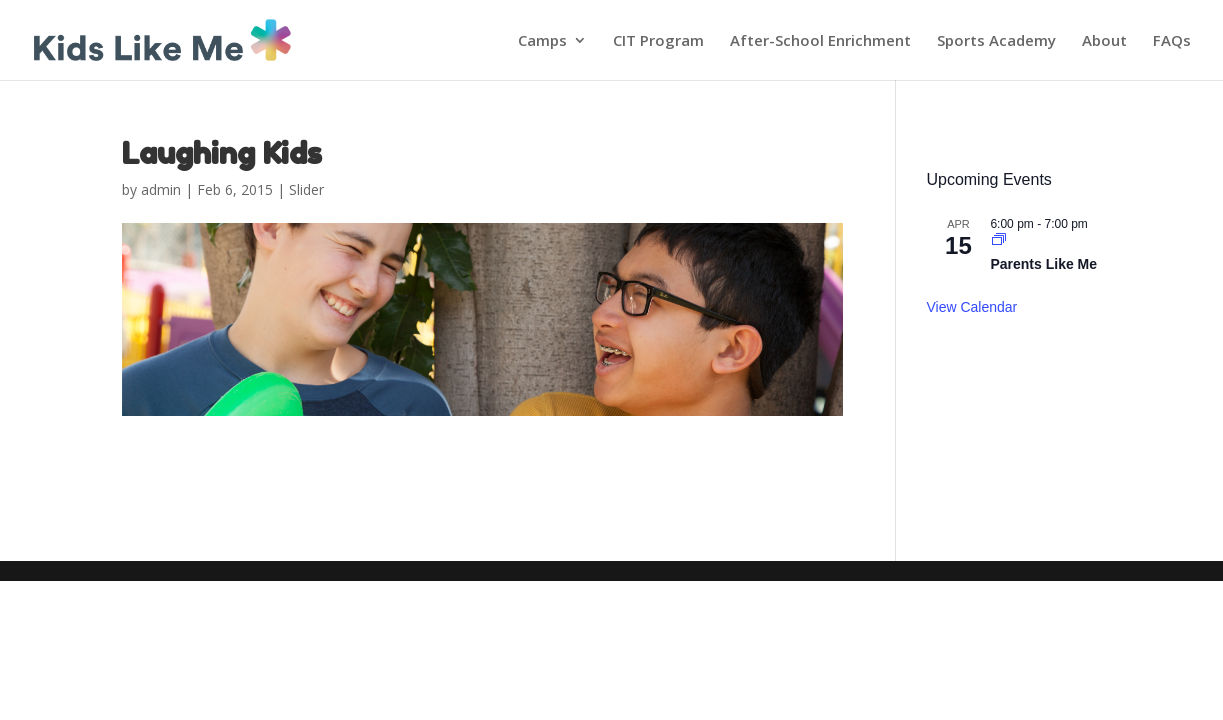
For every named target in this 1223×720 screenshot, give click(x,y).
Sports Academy (996, 41)
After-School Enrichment (820, 41)
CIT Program (658, 41)
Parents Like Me (1043, 264)
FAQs (1172, 41)
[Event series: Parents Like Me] (999, 241)
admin (161, 189)
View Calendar (971, 307)
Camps (542, 41)
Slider (306, 189)
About (1104, 41)
